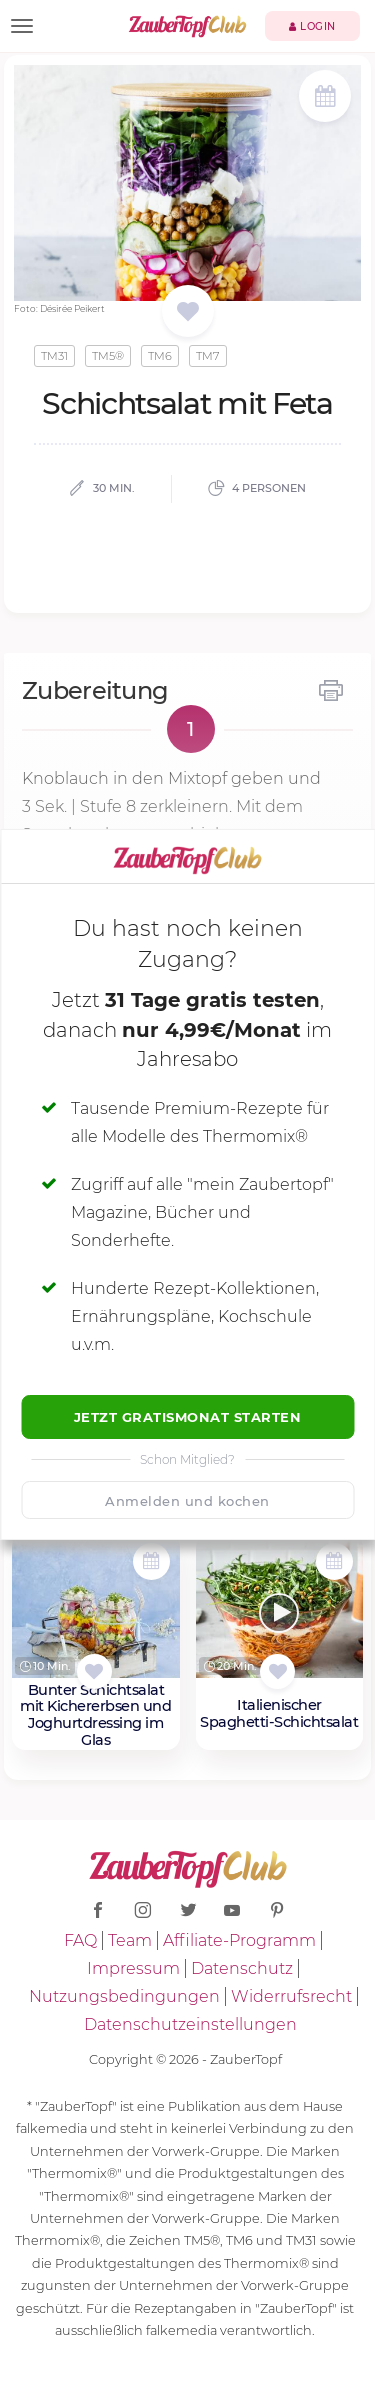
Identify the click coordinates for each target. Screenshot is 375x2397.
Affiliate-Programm (239, 1940)
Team (130, 1940)
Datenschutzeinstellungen (190, 2024)
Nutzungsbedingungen (124, 1996)
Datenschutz (242, 1968)
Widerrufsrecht (291, 1996)
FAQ (80, 1940)
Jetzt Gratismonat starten (188, 1417)
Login (312, 26)
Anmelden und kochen (187, 1501)
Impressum (133, 1968)
